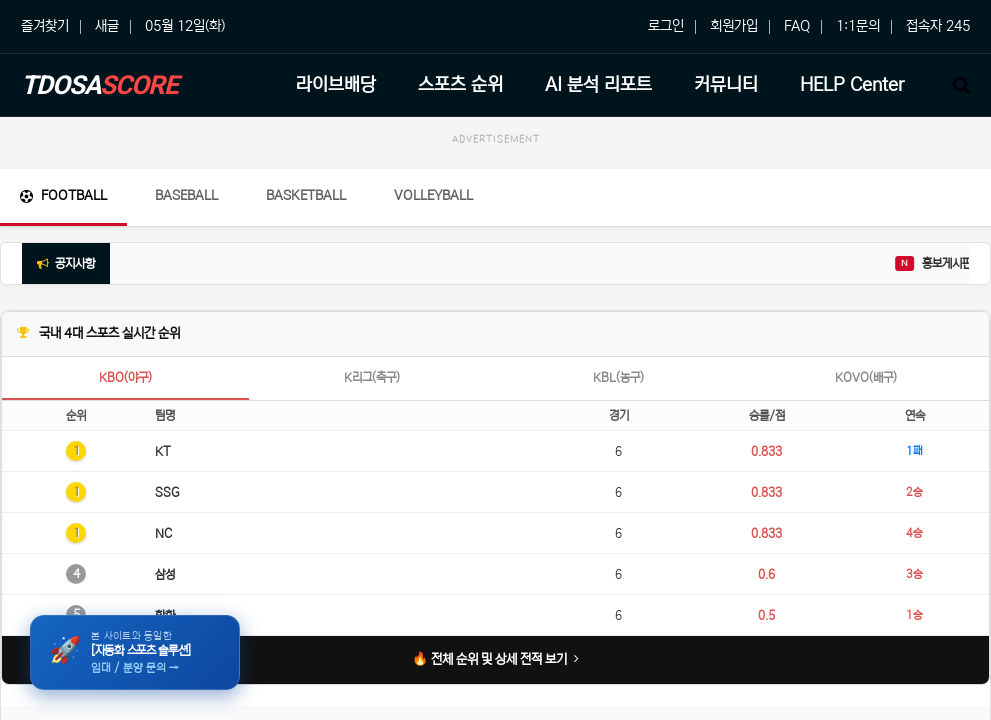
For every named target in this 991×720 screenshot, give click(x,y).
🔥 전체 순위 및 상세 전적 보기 (495, 659)
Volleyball (433, 195)
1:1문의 (858, 26)
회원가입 (734, 26)
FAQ (797, 26)
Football (63, 195)
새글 (107, 26)
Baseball (186, 195)
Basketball (306, 195)
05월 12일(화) (185, 26)
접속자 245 (938, 26)
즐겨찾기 (45, 26)
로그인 (666, 26)
